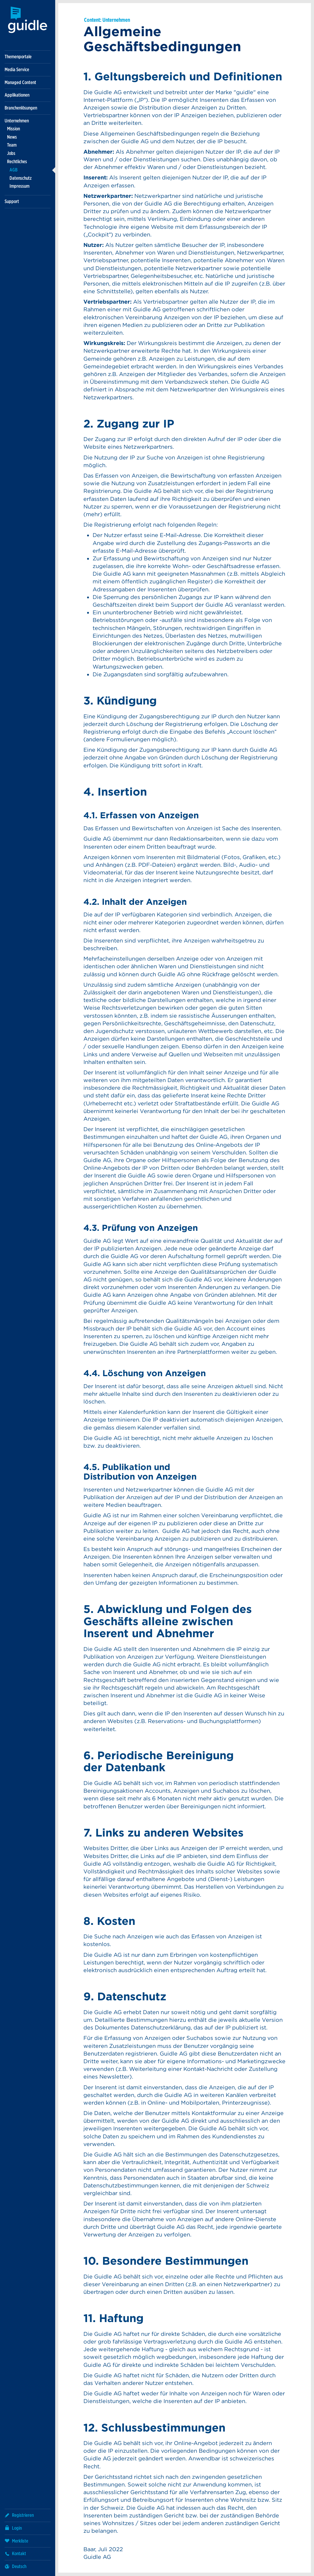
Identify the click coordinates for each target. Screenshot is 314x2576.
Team (12, 145)
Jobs (11, 153)
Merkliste (16, 2540)
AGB (13, 170)
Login (13, 2527)
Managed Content (20, 82)
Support (12, 201)
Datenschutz (21, 178)
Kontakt (15, 2553)
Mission (13, 129)
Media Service (17, 69)
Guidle (28, 19)
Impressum (19, 186)
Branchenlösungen (21, 108)
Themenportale (18, 57)
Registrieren (19, 2515)
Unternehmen (17, 121)
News (12, 137)
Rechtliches (17, 161)
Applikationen (17, 95)
